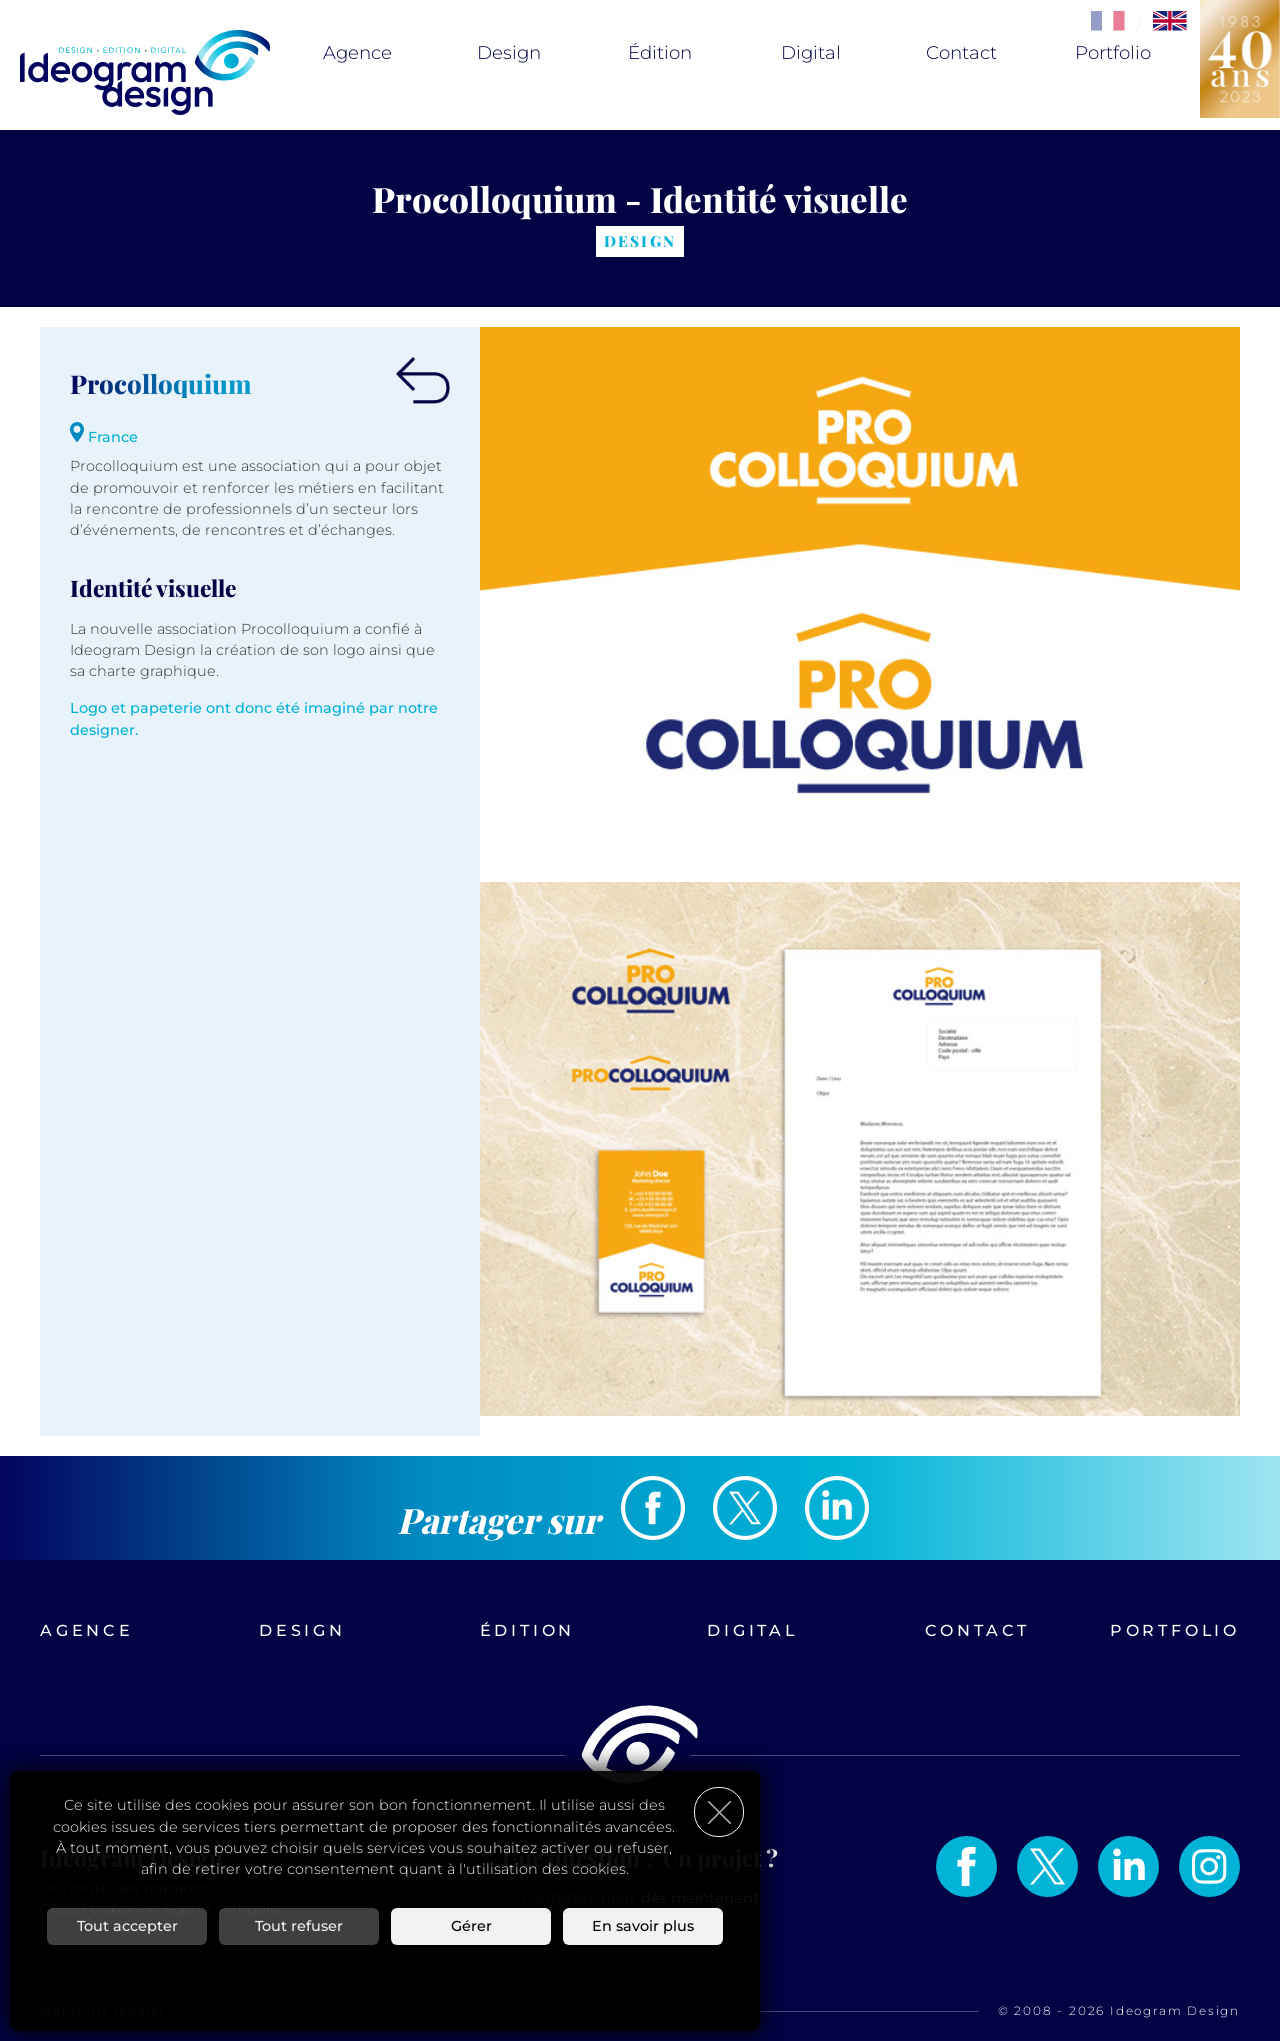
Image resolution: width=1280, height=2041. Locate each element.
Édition (660, 53)
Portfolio (1113, 53)
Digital (811, 53)
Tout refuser (299, 1926)
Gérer (471, 1926)
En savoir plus (643, 1926)
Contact (961, 53)
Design (509, 53)
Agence (357, 53)
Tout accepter (127, 1926)
